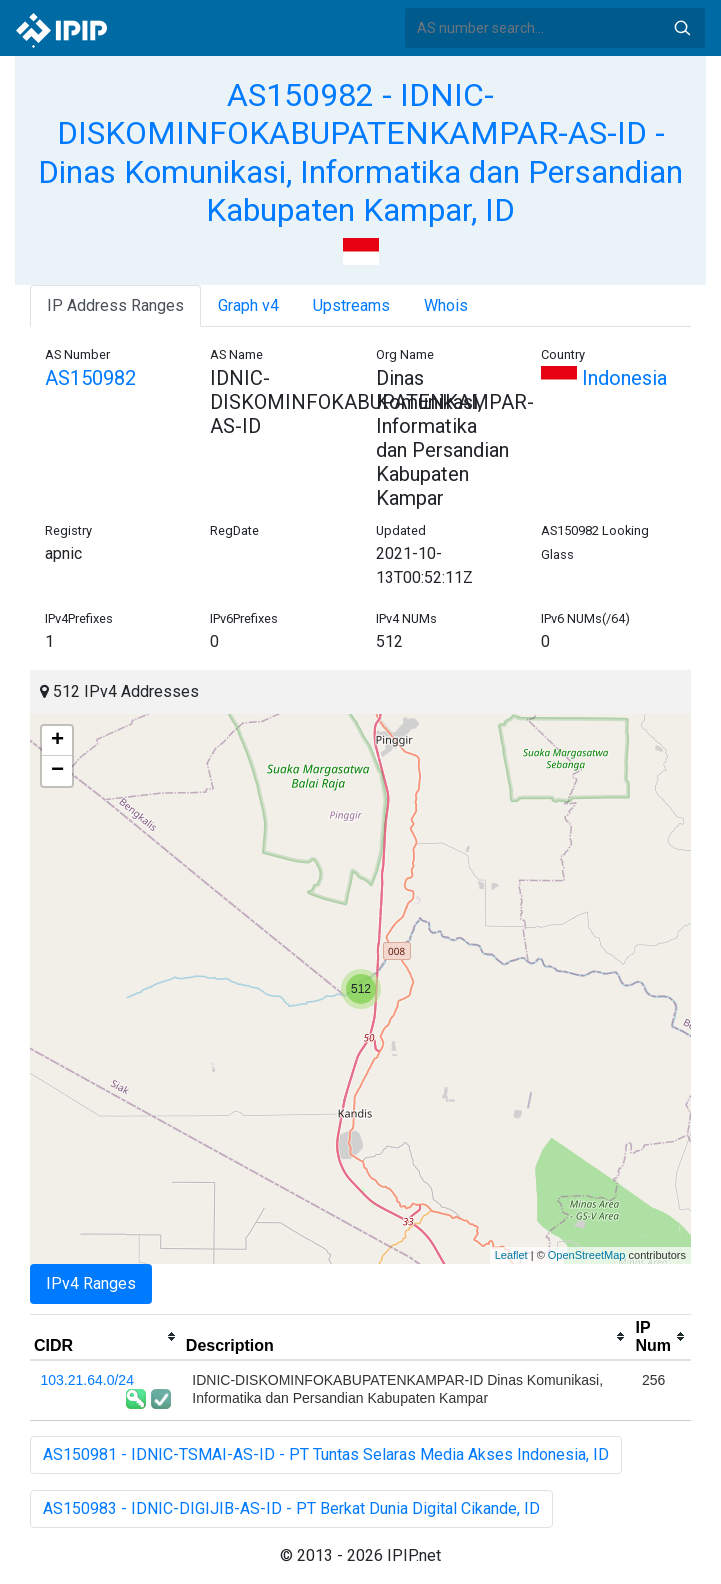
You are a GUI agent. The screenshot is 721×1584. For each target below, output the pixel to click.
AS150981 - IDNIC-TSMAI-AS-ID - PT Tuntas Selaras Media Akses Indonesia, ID (326, 1454)
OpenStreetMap (587, 1255)
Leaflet (511, 1255)
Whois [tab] (446, 305)
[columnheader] (106, 1337)
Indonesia (604, 378)
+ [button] (57, 741)
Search (682, 28)
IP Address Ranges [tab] (115, 305)
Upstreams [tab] (351, 305)
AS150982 (90, 378)
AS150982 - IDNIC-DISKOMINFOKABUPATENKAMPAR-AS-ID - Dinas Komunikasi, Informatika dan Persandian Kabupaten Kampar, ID (360, 152)
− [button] (57, 771)
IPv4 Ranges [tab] (91, 1283)
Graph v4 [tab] (248, 305)
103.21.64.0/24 (87, 1380)
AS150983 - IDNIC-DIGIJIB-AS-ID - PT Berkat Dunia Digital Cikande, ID (291, 1508)
